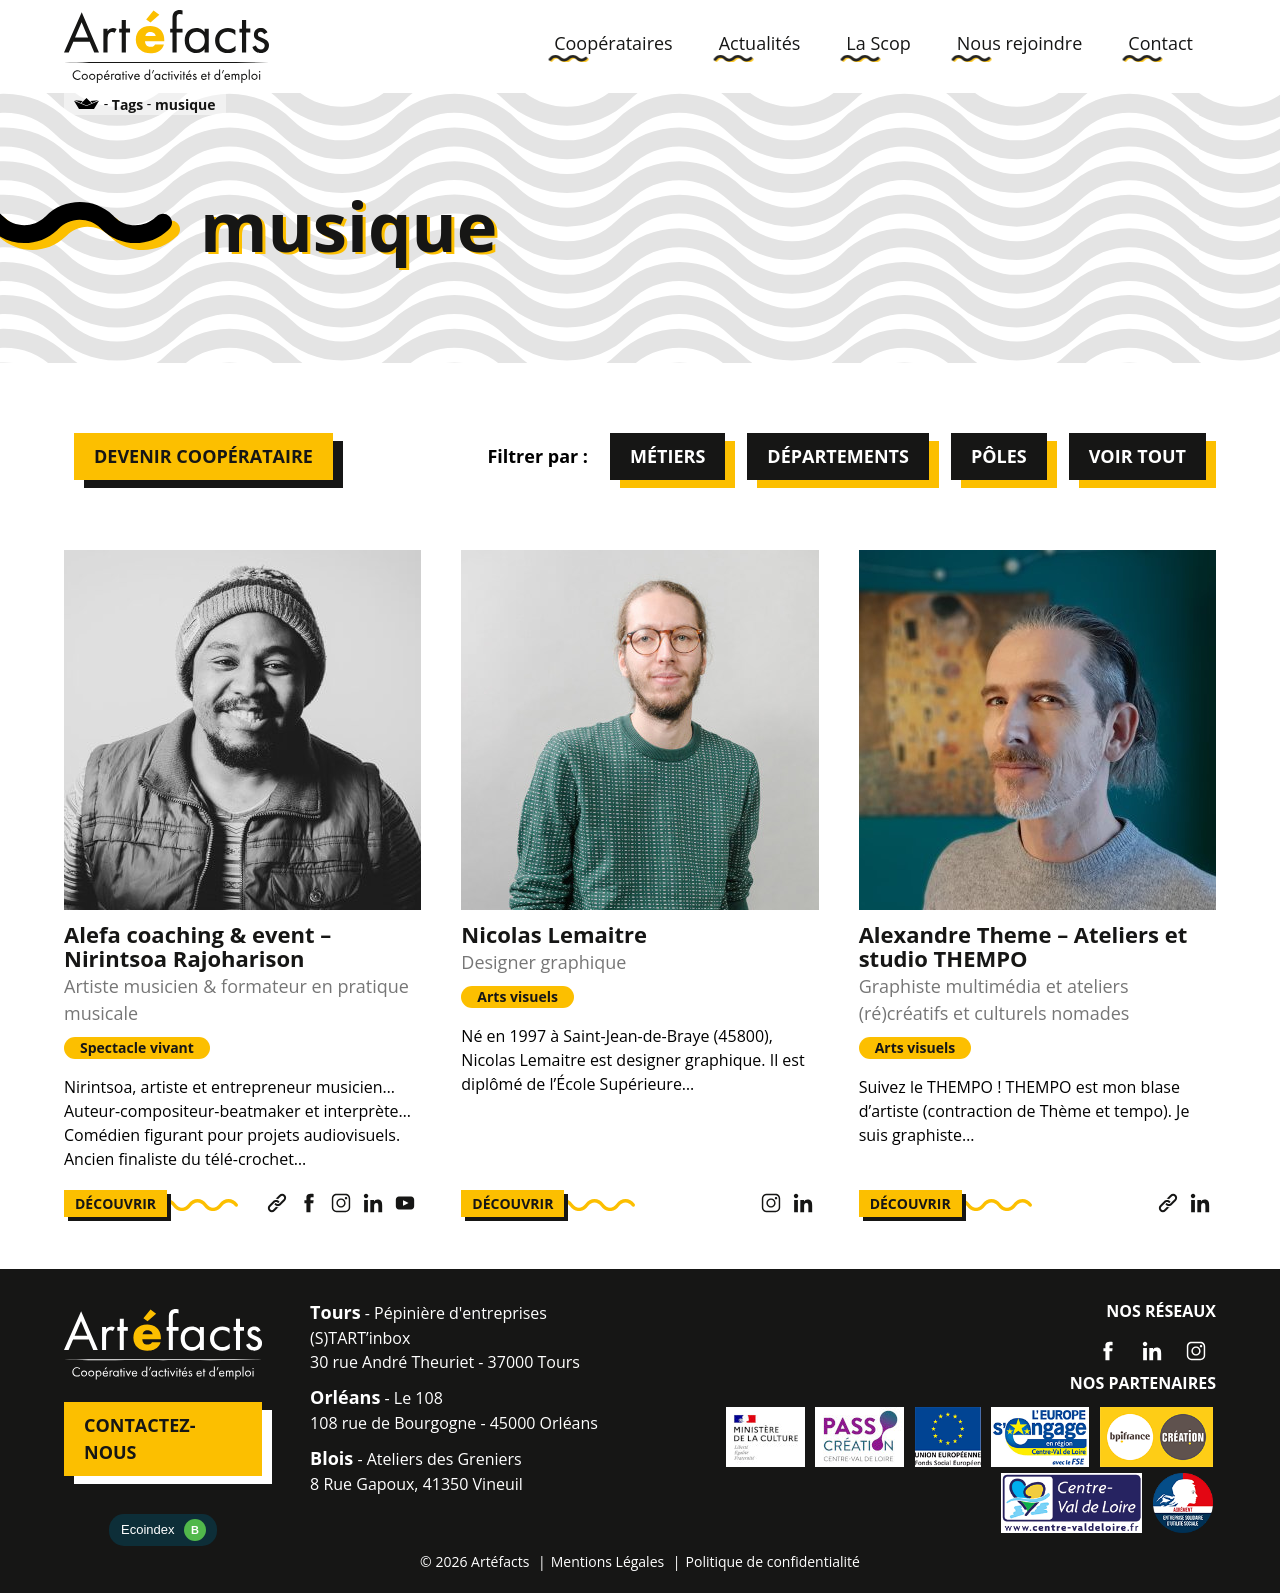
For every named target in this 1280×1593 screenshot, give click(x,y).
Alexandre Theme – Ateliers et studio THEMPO (1023, 946)
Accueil (87, 103)
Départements (838, 456)
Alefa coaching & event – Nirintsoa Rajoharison (197, 946)
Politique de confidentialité (773, 1561)
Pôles (999, 456)
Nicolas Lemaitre (554, 934)
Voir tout (1137, 456)
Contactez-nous (139, 1438)
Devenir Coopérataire (203, 456)
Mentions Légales (608, 1561)
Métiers (667, 456)
